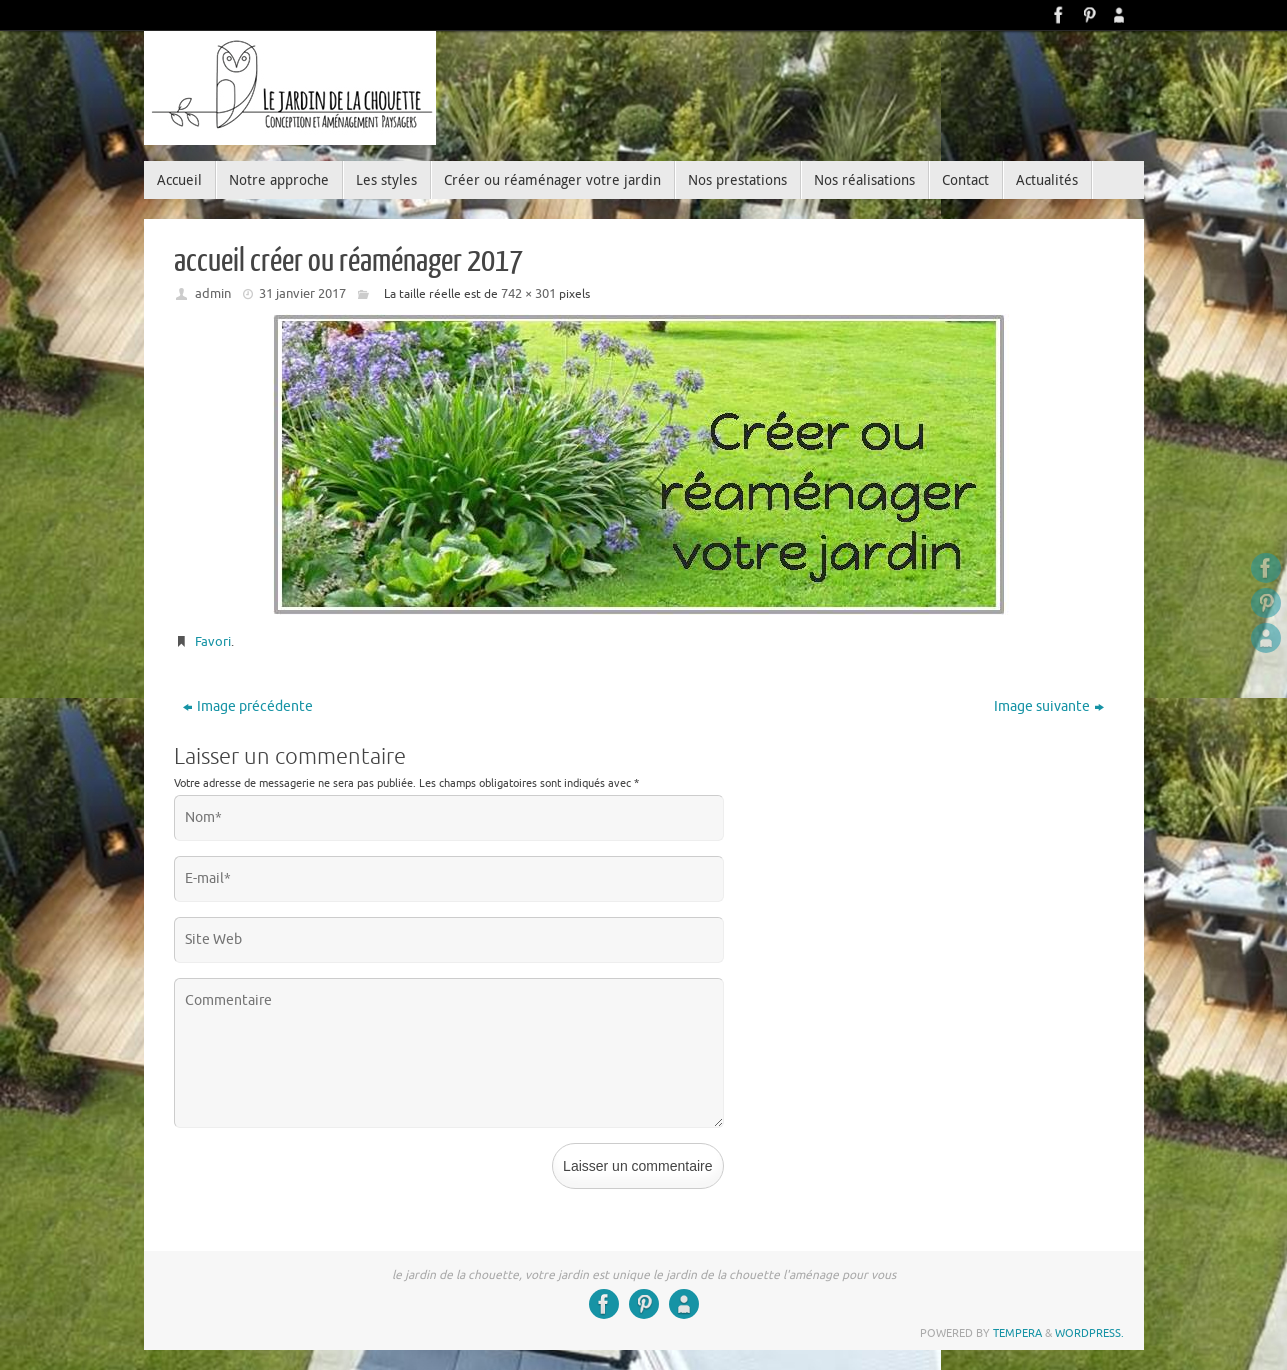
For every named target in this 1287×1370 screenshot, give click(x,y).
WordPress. (1089, 1333)
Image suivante (1049, 706)
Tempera (1017, 1333)
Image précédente (248, 706)
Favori (213, 641)
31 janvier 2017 (302, 293)
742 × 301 (528, 293)
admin (213, 293)
